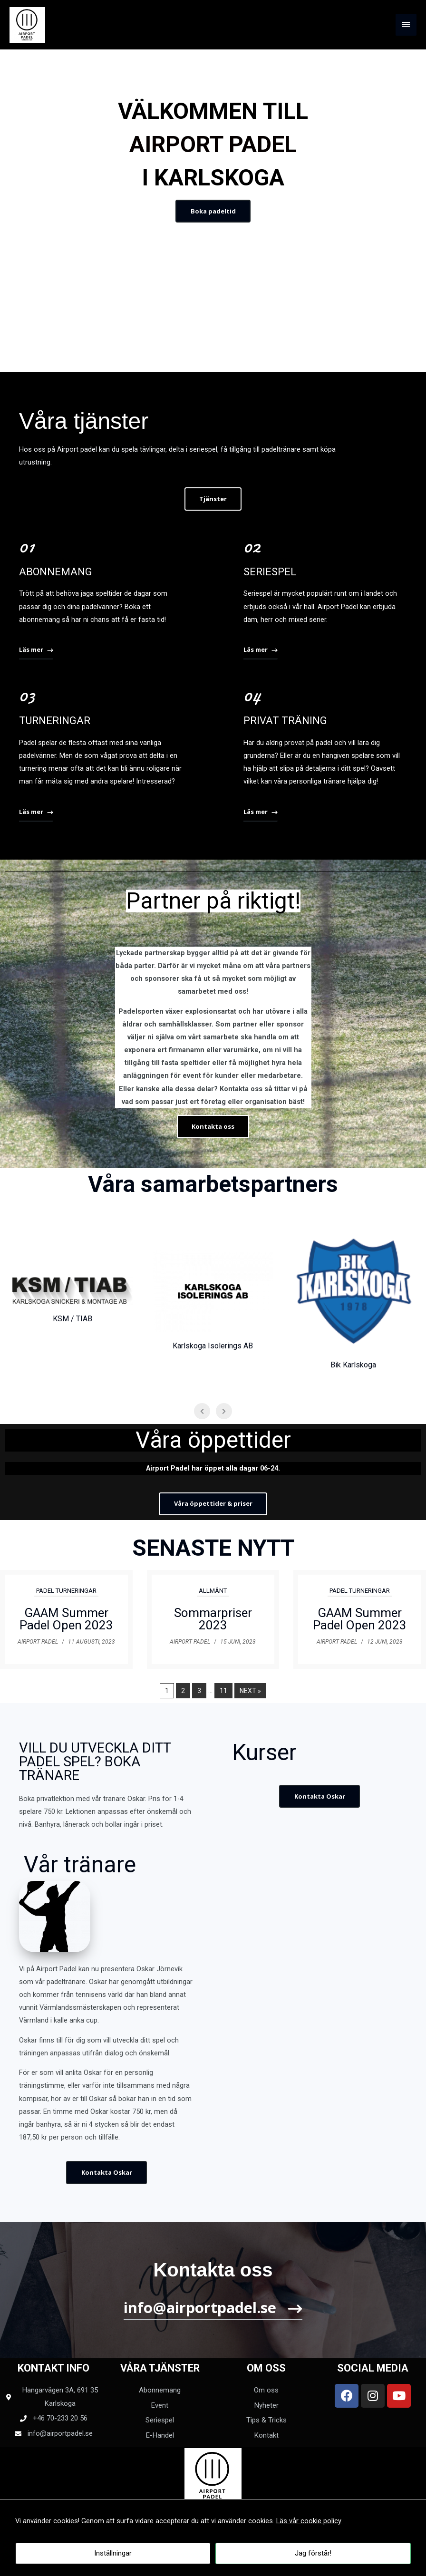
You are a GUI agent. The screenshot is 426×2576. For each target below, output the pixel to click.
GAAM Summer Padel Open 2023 (66, 1619)
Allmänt (213, 1591)
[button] (213, 211)
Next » (250, 1691)
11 (223, 1691)
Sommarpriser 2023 (213, 1619)
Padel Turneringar (66, 1591)
